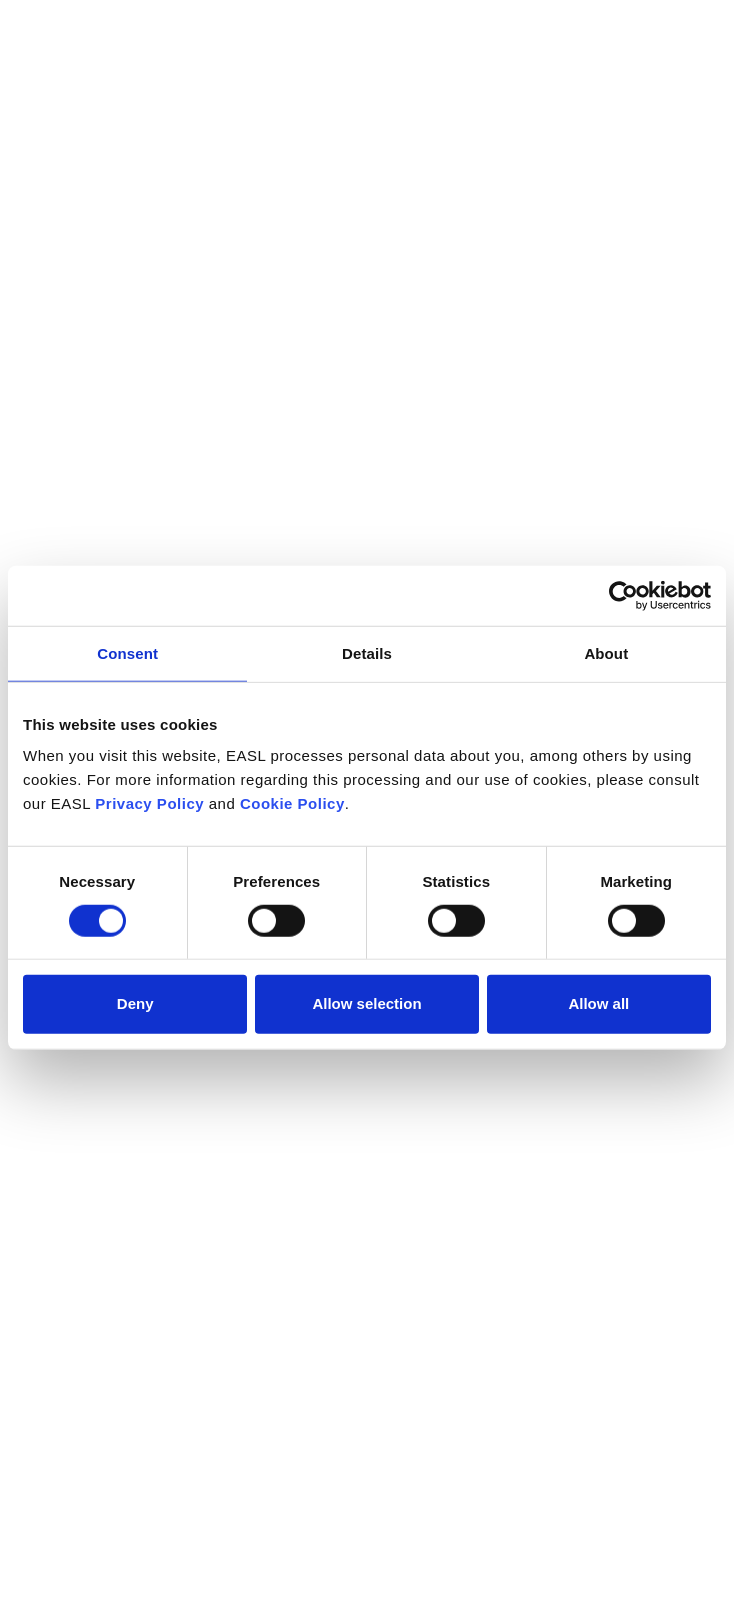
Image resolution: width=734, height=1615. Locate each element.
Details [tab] (367, 652)
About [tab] (606, 652)
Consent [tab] (127, 652)
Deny (135, 1003)
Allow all (598, 1003)
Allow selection (366, 1003)
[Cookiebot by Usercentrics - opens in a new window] (623, 595)
